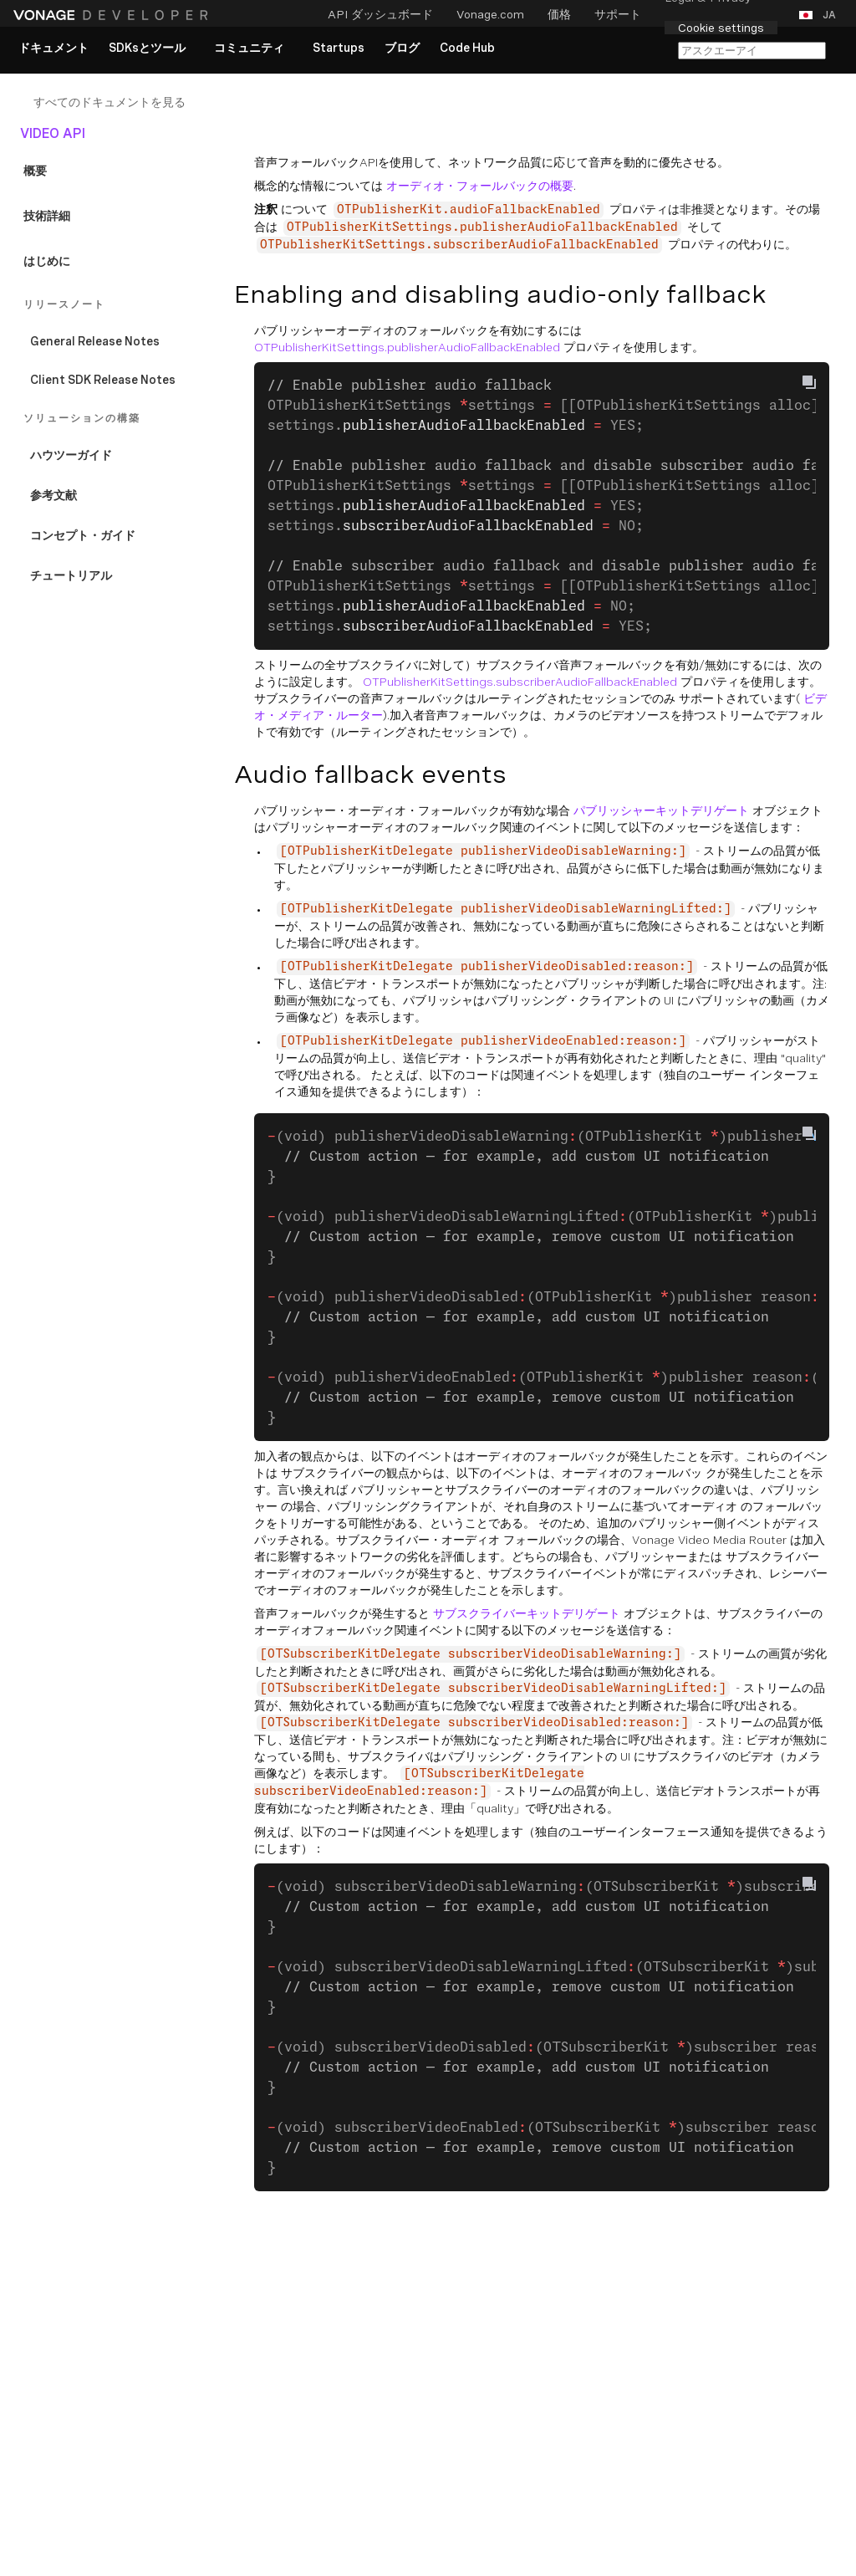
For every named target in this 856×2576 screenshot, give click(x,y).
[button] (821, 15)
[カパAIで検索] (752, 50)
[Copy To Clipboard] (809, 382)
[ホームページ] (112, 15)
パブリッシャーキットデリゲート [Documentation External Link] (661, 810)
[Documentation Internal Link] (127, 102)
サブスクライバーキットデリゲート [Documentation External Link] (526, 1613)
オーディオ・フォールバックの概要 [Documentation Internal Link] (479, 185)
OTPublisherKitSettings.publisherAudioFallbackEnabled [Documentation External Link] (407, 347)
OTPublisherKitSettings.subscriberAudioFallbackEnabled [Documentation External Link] (520, 681)
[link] (53, 48)
